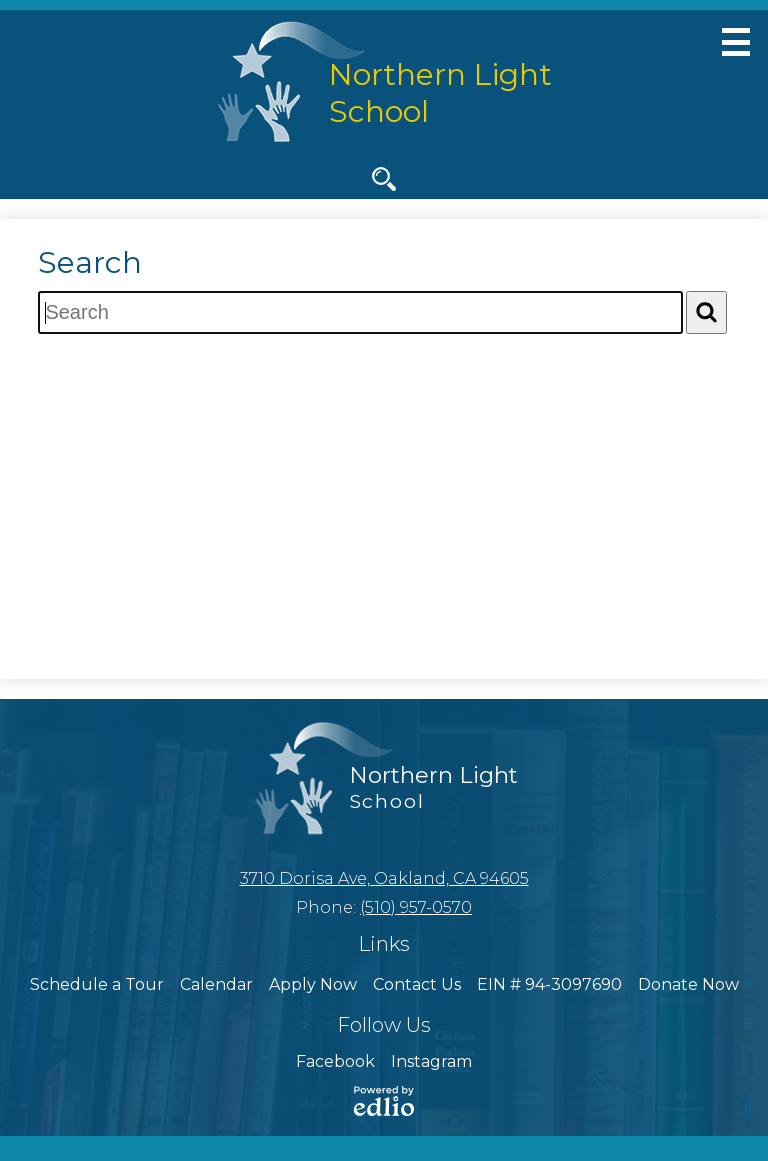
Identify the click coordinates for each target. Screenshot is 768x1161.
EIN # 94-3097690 (549, 984)
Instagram (431, 1061)
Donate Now (688, 984)
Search (384, 183)
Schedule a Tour (97, 984)
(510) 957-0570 (416, 907)
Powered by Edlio (384, 1101)
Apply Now (313, 984)
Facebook (335, 1061)
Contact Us (417, 984)
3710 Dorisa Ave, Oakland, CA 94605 (384, 878)
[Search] (706, 312)
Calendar (216, 984)
